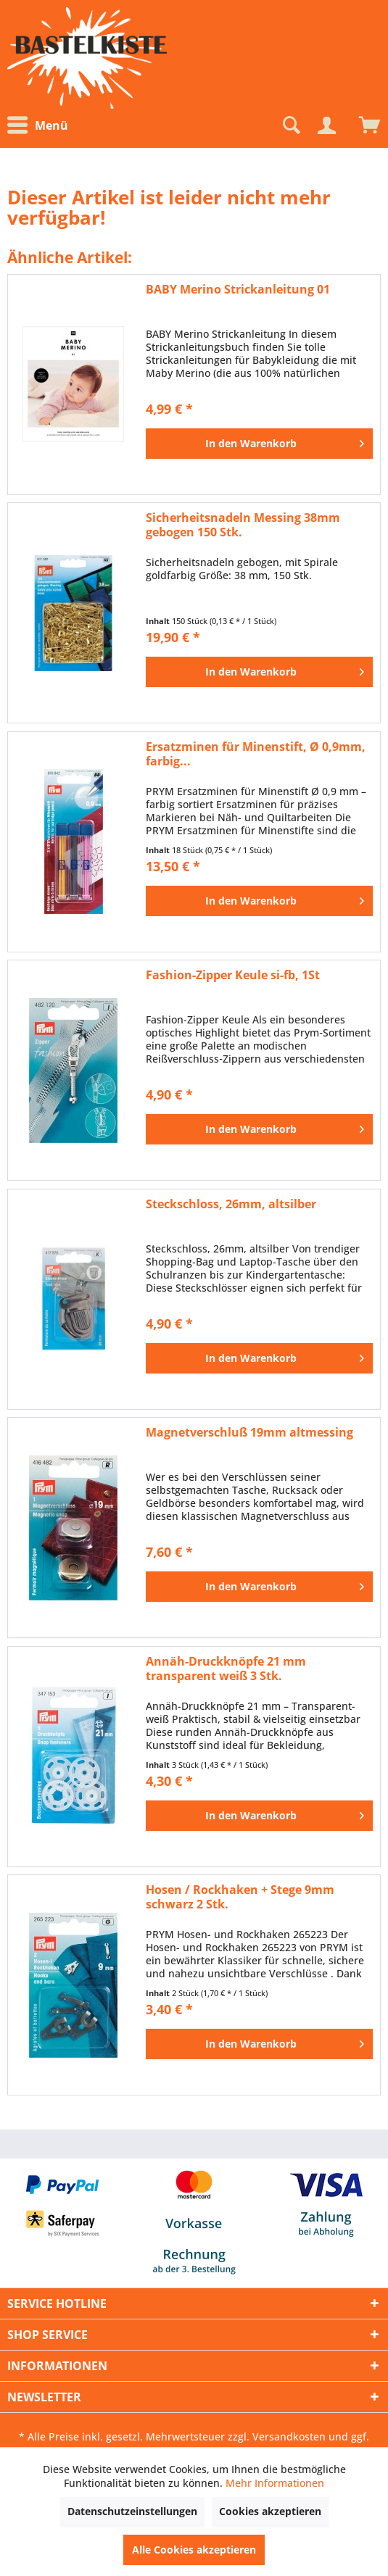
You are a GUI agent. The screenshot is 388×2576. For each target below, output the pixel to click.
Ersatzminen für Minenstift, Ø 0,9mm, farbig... (256, 753)
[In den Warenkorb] (259, 443)
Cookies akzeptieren (270, 2511)
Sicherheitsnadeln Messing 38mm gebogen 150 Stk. (243, 524)
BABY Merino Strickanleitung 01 (238, 289)
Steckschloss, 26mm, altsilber (231, 1204)
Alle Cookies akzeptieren (194, 2549)
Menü (37, 125)
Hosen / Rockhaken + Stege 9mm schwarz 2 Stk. (240, 1896)
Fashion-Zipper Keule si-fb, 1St (233, 975)
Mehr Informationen (275, 2483)
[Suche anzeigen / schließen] (290, 125)
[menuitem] (41, 126)
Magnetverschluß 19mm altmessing (249, 1432)
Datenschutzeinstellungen (132, 2511)
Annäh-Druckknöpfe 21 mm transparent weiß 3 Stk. (226, 1668)
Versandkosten (289, 2436)
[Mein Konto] (326, 125)
